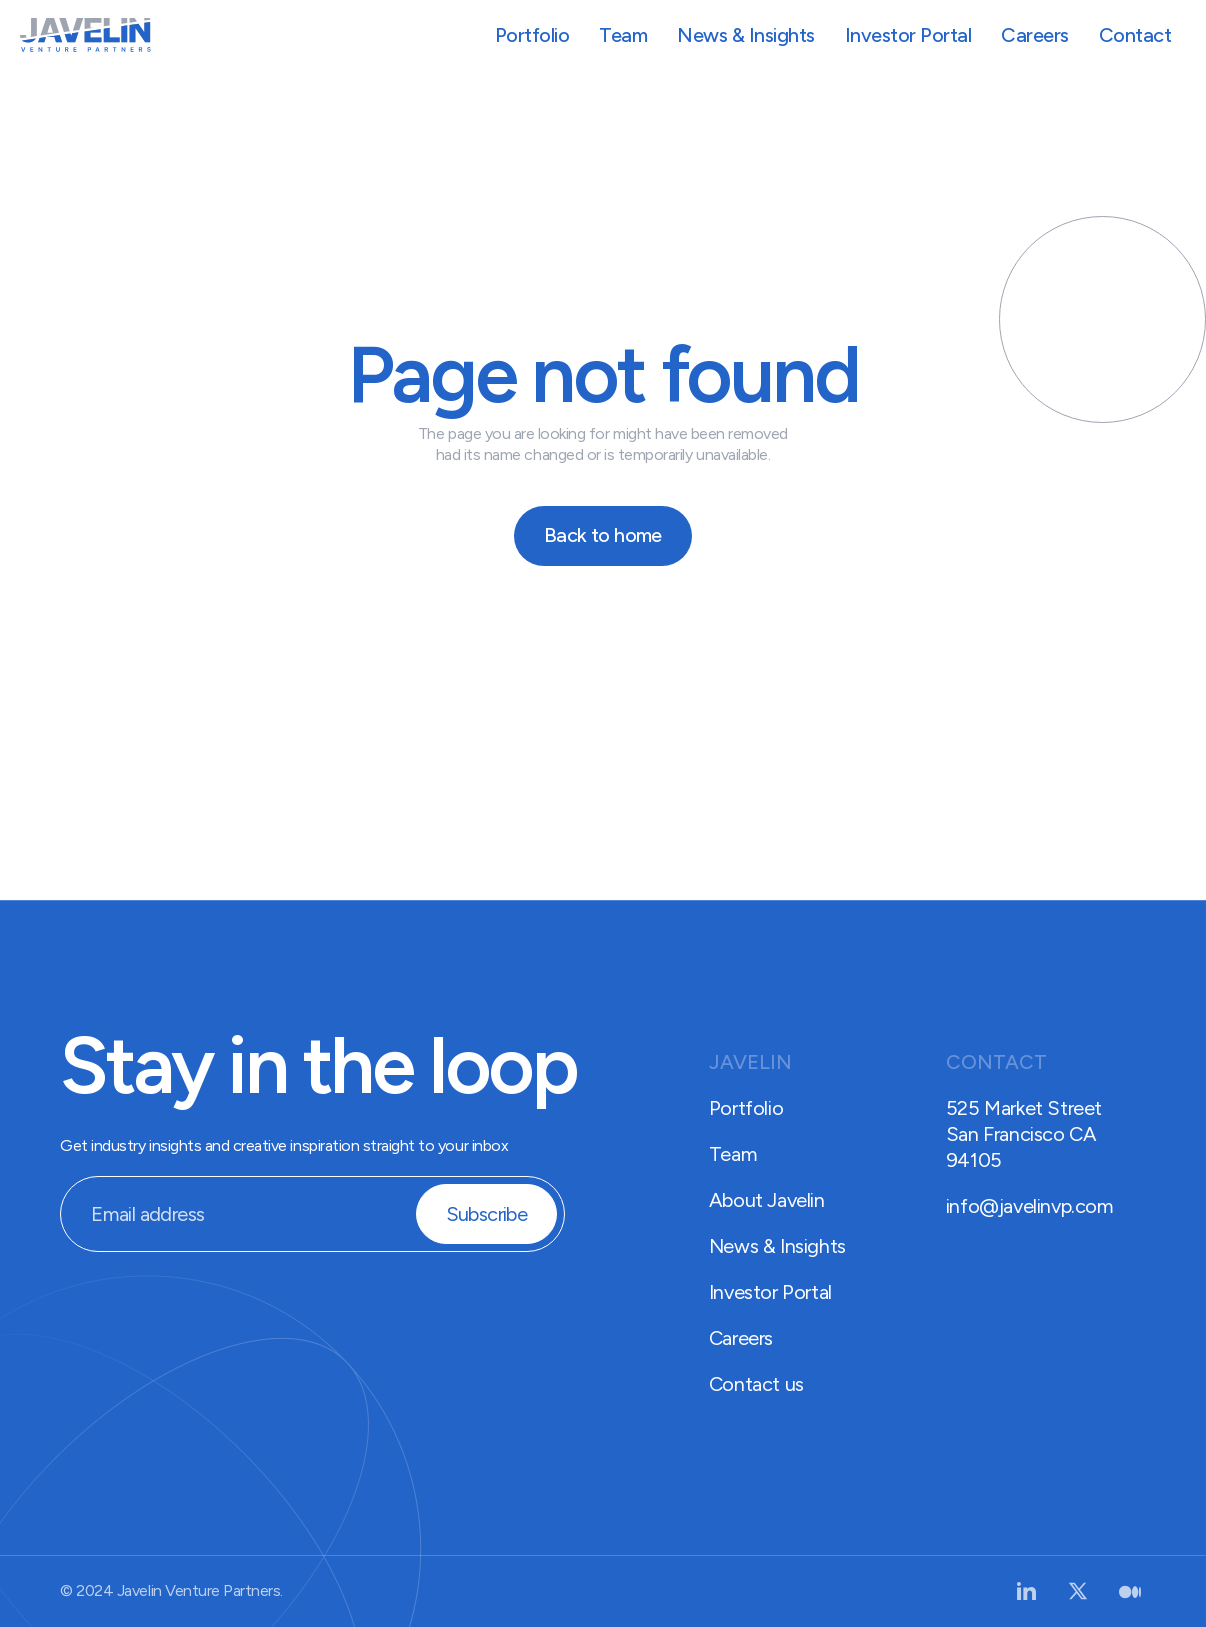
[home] (85, 35)
